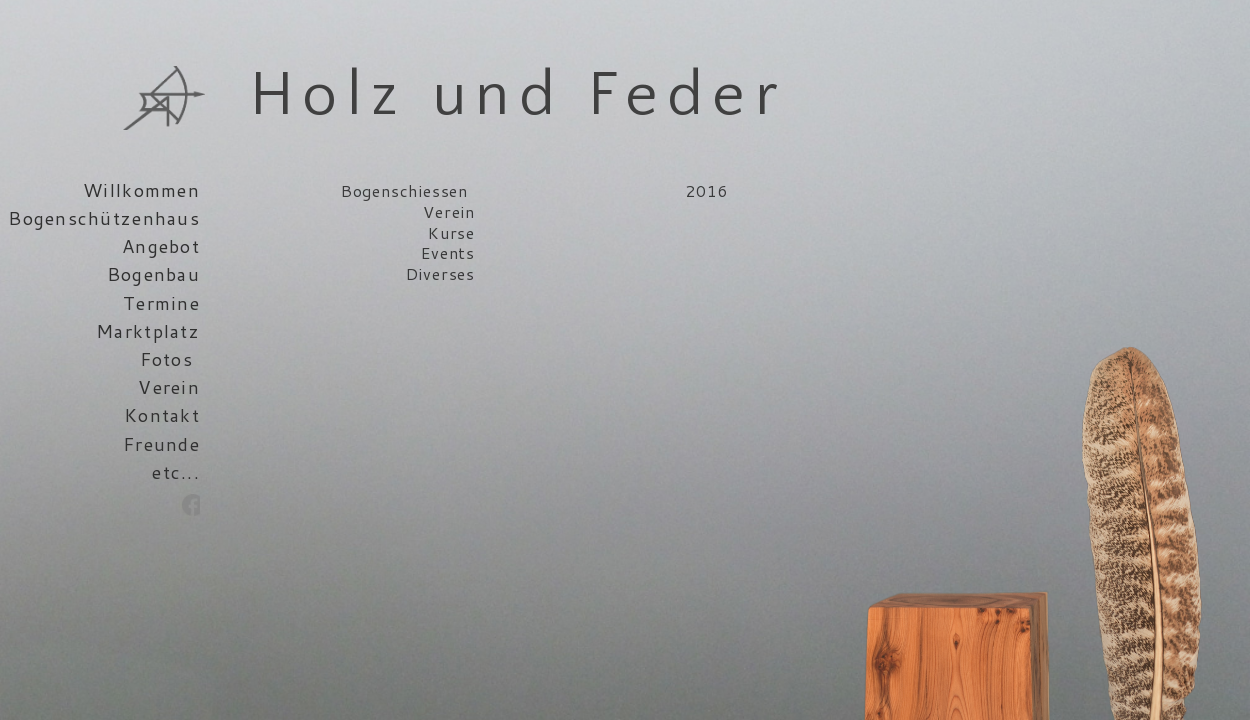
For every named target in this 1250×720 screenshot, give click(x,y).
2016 (706, 190)
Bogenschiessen (404, 190)
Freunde (161, 444)
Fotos (166, 359)
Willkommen (141, 190)
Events (448, 252)
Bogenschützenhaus (104, 218)
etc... (176, 472)
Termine (161, 303)
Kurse (451, 232)
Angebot (161, 246)
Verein (169, 387)
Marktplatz (148, 331)
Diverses (440, 273)
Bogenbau (153, 274)
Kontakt (162, 415)
